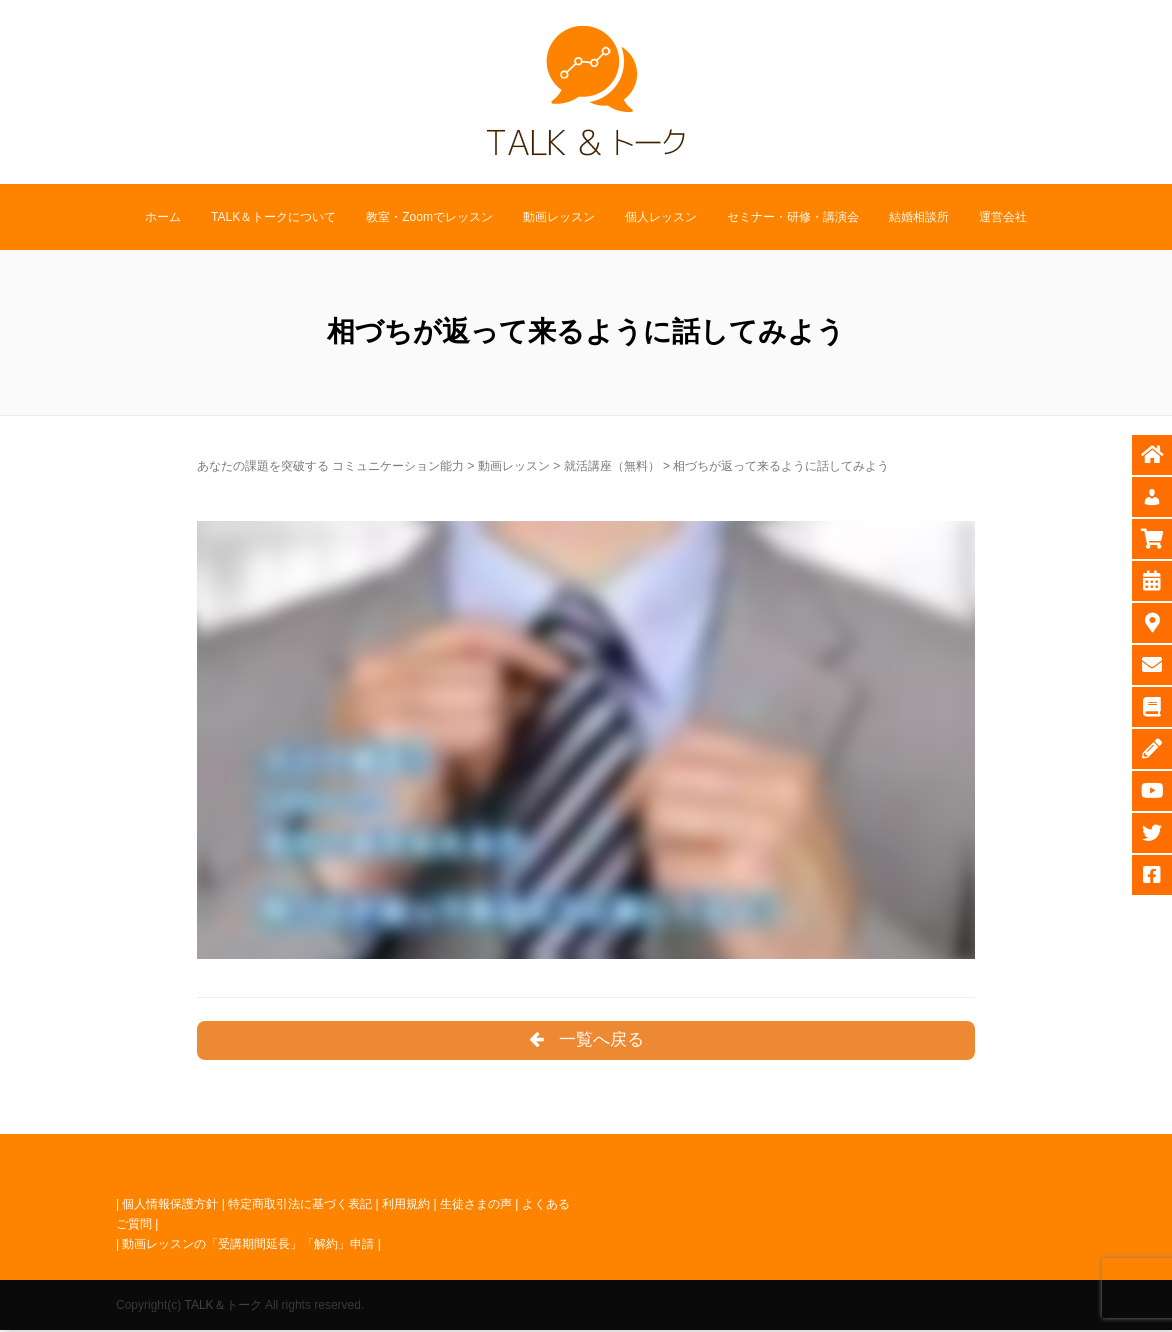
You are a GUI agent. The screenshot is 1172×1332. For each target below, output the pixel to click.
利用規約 (406, 1205)
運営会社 (1003, 217)
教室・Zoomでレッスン (429, 217)
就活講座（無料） (612, 466)
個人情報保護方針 (170, 1205)
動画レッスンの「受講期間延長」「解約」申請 (248, 1246)
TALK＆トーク (222, 1306)
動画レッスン (559, 217)
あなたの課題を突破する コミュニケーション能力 (330, 466)
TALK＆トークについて (273, 217)
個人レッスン (661, 217)
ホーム (163, 217)
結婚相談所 (919, 217)
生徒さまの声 (476, 1205)
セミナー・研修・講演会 (793, 217)
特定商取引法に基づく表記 (300, 1205)
